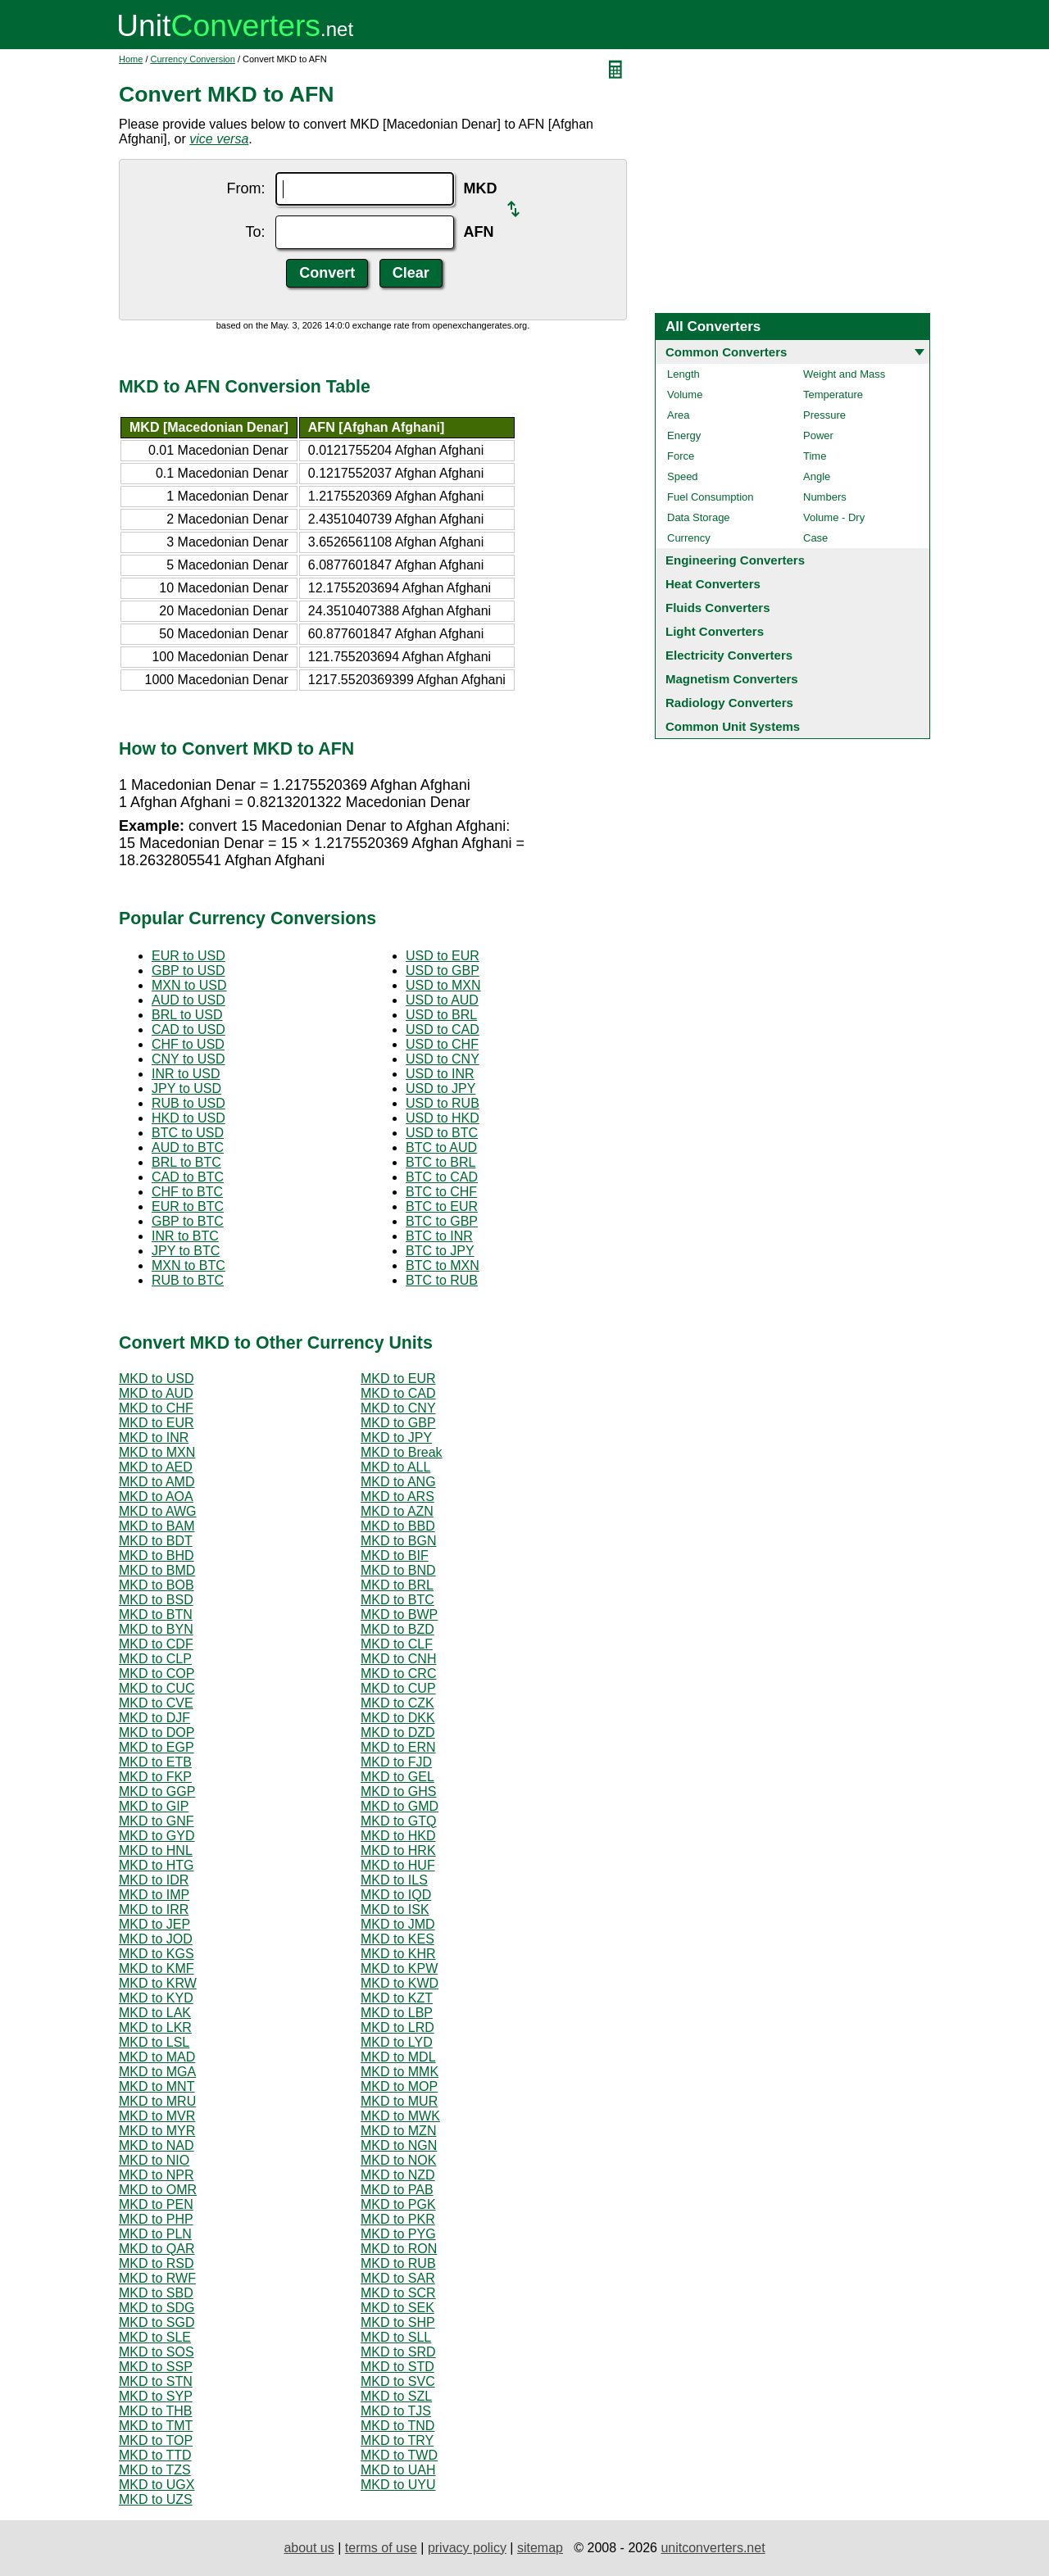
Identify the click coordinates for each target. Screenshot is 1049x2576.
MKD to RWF (157, 2278)
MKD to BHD (156, 1555)
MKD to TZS (155, 2470)
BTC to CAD (442, 1177)
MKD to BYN (156, 1629)
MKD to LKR (155, 2027)
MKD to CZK (397, 1703)
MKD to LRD (397, 2027)
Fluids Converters (717, 608)
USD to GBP (442, 970)
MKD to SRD (398, 2352)
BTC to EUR (442, 1206)
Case (815, 538)
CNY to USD (188, 1059)
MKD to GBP (398, 1423)
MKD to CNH (398, 1659)
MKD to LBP (397, 2013)
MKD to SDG (156, 2308)
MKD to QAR (156, 2249)
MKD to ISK (395, 1909)
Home (131, 59)
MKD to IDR (153, 1880)
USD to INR (440, 1074)
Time (814, 456)
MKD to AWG (158, 1511)
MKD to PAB (397, 2190)
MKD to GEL (397, 1777)
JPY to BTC (186, 1251)
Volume (684, 394)
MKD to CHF (156, 1408)
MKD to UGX (156, 2485)
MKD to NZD (398, 2175)
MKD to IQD (396, 1895)
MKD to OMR (158, 2190)
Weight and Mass (844, 374)
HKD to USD (188, 1118)
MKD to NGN (399, 2145)
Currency (689, 538)
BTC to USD (188, 1133)
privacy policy (467, 2548)
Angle (816, 476)
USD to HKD (442, 1118)
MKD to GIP (153, 1806)
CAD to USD (188, 1029)
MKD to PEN (156, 2204)
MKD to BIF (395, 1555)
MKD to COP (156, 1673)
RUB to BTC (188, 1280)
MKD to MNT (156, 2086)
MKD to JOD (156, 1939)
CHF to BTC (187, 1192)
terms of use (381, 2548)
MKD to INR (153, 1437)
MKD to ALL (395, 1467)
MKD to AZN (397, 1511)
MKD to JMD (398, 1924)
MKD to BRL (397, 1585)
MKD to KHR (398, 1954)
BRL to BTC (186, 1162)
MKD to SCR (398, 2293)
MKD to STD (397, 2367)
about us (309, 2548)
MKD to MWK (400, 2116)
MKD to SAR (398, 2278)
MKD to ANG (398, 1482)
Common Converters (726, 352)
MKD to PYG (398, 2234)
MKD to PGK (398, 2204)
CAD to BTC (188, 1177)
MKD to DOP (156, 1732)
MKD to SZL (396, 2396)
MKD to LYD (397, 2042)
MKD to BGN (398, 1541)
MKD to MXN (157, 1452)
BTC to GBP (442, 1221)
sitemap (540, 2548)
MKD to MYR (157, 2131)
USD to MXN (443, 985)
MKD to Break (402, 1452)
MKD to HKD (398, 1836)
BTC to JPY (440, 1251)
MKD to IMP (154, 1895)
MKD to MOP (399, 2086)
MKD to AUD (156, 1393)
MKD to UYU (398, 2485)
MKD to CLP (155, 1659)
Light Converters (714, 631)
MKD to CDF (156, 1644)
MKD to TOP (156, 2440)
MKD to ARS (397, 1496)
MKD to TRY (397, 2440)
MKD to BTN (156, 1614)
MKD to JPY (396, 1437)
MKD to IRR (153, 1909)
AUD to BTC (188, 1147)
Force (680, 456)
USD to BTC (442, 1133)
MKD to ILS (394, 1880)
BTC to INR (439, 1236)
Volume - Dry (834, 517)
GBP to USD (188, 970)
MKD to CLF (397, 1644)
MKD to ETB (155, 1762)
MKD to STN (156, 2381)
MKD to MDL (398, 2057)
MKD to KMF (156, 1968)
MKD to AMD (156, 1482)
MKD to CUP (398, 1688)
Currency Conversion (193, 59)
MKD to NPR (156, 2175)
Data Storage (698, 517)
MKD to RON (399, 2249)
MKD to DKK (398, 1718)
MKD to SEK (397, 2308)
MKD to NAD (156, 2145)
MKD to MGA (157, 2072)
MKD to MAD (157, 2057)
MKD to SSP (156, 2367)
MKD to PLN (155, 2234)
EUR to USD (188, 956)
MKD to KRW (158, 1983)
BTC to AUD (441, 1147)
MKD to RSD (156, 2263)
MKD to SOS (156, 2352)
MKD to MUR (399, 2101)
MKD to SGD (156, 2322)
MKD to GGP (157, 1791)
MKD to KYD (156, 1998)
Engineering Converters (735, 560)
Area (678, 415)
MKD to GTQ (398, 1821)
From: (246, 188)
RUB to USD (188, 1103)
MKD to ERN (398, 1747)
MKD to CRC (398, 1673)
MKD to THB (156, 2411)
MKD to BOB (156, 1585)
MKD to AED (156, 1467)
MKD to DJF (154, 1718)
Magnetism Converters (731, 679)
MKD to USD (156, 1379)
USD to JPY (440, 1088)
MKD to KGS (156, 1954)
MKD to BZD (397, 1629)
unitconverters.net (713, 2548)
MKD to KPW (399, 1968)
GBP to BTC (188, 1221)
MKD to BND (398, 1570)
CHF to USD (188, 1044)
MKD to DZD (398, 1732)
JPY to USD (186, 1088)
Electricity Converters (728, 655)
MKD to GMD (399, 1806)
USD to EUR (442, 956)
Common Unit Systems (732, 726)
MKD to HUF (398, 1865)
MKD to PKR (398, 2219)
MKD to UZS (156, 2499)
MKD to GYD (156, 1836)
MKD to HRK (398, 1850)
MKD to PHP (156, 2219)
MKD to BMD (157, 1570)
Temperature (833, 394)
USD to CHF (442, 1044)
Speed (682, 476)
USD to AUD (442, 1000)
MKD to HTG (156, 1865)
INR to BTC (185, 1236)
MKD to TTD (155, 2455)
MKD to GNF (156, 1821)
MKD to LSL (154, 2042)
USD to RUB (442, 1103)
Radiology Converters (729, 703)
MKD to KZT (397, 1998)
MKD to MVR (157, 2116)
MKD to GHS (398, 1791)
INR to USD (186, 1074)
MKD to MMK (399, 2072)
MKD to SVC (398, 2381)
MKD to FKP (155, 1777)
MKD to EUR (398, 1379)
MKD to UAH (398, 2470)
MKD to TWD (399, 2455)
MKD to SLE (155, 2337)
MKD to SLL (396, 2337)
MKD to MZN (398, 2131)
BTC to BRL (440, 1162)
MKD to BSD (156, 1600)
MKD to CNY (398, 1408)
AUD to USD (188, 1000)
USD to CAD (442, 1029)
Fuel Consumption (710, 497)
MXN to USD (189, 985)
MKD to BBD (398, 1526)
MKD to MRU (157, 2101)
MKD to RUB (398, 2263)
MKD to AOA (156, 1496)
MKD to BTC (397, 1600)
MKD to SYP (156, 2396)
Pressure (824, 415)
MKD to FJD (396, 1762)
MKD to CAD (398, 1393)
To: (255, 232)
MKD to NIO (154, 2160)
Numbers (825, 497)
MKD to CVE (156, 1703)
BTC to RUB (442, 1280)
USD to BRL (441, 1015)
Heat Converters (713, 584)
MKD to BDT (156, 1541)
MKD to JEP (154, 1924)
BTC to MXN (442, 1265)
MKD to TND (397, 2426)
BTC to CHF (441, 1192)
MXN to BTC (188, 1265)
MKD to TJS (396, 2411)
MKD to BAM (156, 1526)
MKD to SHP (398, 2322)
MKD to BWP (399, 1614)
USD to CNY (442, 1059)
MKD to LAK (155, 2013)
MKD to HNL (156, 1850)
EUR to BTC (188, 1206)
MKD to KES (397, 1939)
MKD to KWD (399, 1983)
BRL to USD (187, 1015)
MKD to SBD (156, 2293)
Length (683, 374)
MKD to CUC (156, 1688)
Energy (684, 435)
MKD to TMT (156, 2426)
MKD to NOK (398, 2160)
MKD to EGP (156, 1747)
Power (818, 435)
